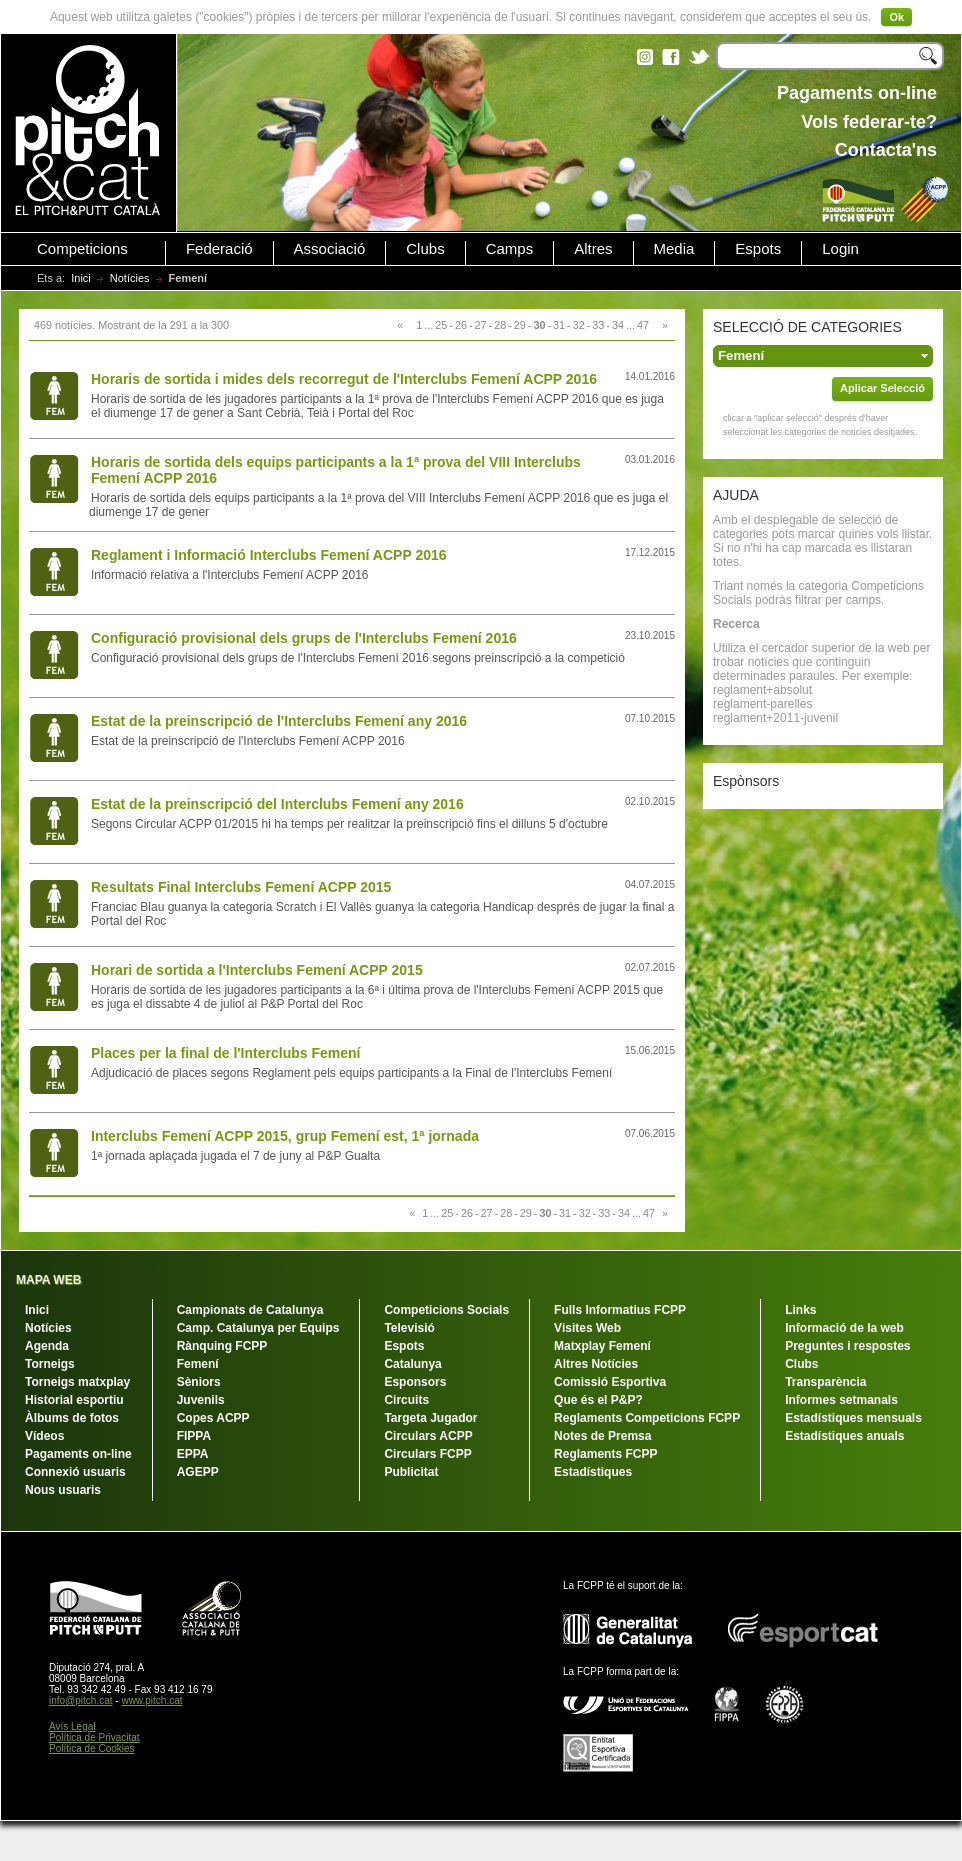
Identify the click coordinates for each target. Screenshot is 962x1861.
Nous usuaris (63, 1490)
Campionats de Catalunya (250, 1310)
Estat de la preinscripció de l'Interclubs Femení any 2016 (279, 721)
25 (441, 325)
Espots (758, 249)
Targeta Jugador (430, 1418)
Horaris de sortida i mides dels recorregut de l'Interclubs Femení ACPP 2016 (344, 379)
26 (461, 325)
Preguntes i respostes (847, 1346)
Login (840, 249)
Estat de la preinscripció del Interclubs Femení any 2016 (277, 804)
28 (500, 325)
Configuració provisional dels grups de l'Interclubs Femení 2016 (304, 638)
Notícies (130, 278)
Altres (593, 249)
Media (674, 249)
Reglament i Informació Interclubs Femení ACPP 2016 (269, 555)
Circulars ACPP (428, 1436)
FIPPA (194, 1436)
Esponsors (415, 1382)
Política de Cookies (92, 1748)
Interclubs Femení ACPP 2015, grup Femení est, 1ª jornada (285, 1136)
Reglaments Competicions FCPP (647, 1418)
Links (800, 1310)
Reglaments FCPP (605, 1454)
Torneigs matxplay (77, 1382)
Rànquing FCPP (222, 1346)
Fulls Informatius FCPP (620, 1310)
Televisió (409, 1328)
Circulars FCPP (427, 1454)
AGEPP (198, 1472)
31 (559, 325)
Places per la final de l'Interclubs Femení (225, 1053)
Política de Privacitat (94, 1737)
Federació (219, 249)
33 (598, 325)
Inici (81, 278)
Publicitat (411, 1472)
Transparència (825, 1382)
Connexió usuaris (75, 1472)
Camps (510, 249)
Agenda (47, 1346)
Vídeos (44, 1436)
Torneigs (50, 1364)
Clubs (425, 249)
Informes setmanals (841, 1400)
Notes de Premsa (602, 1436)
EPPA (193, 1454)
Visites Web (587, 1328)
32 (579, 325)
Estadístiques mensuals (853, 1418)
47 (643, 325)
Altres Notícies (596, 1364)
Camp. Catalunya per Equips (258, 1328)
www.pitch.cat (151, 1700)
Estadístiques (593, 1472)
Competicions (82, 249)
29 (520, 325)
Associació (330, 249)
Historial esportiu (74, 1400)
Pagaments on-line (78, 1454)
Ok (896, 17)
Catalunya (412, 1364)
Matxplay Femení (602, 1346)
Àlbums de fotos (72, 1418)
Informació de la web (844, 1328)
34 (618, 325)
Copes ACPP (213, 1418)
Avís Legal (72, 1726)
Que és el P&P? (598, 1400)
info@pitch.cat (81, 1700)
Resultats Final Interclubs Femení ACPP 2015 (241, 887)
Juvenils (201, 1400)
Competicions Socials (446, 1310)
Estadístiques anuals (844, 1436)
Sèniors (199, 1382)
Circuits (406, 1400)
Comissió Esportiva (610, 1382)
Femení (198, 1364)
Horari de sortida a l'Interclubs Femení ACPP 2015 (257, 970)
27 (481, 325)
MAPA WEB (48, 1280)
